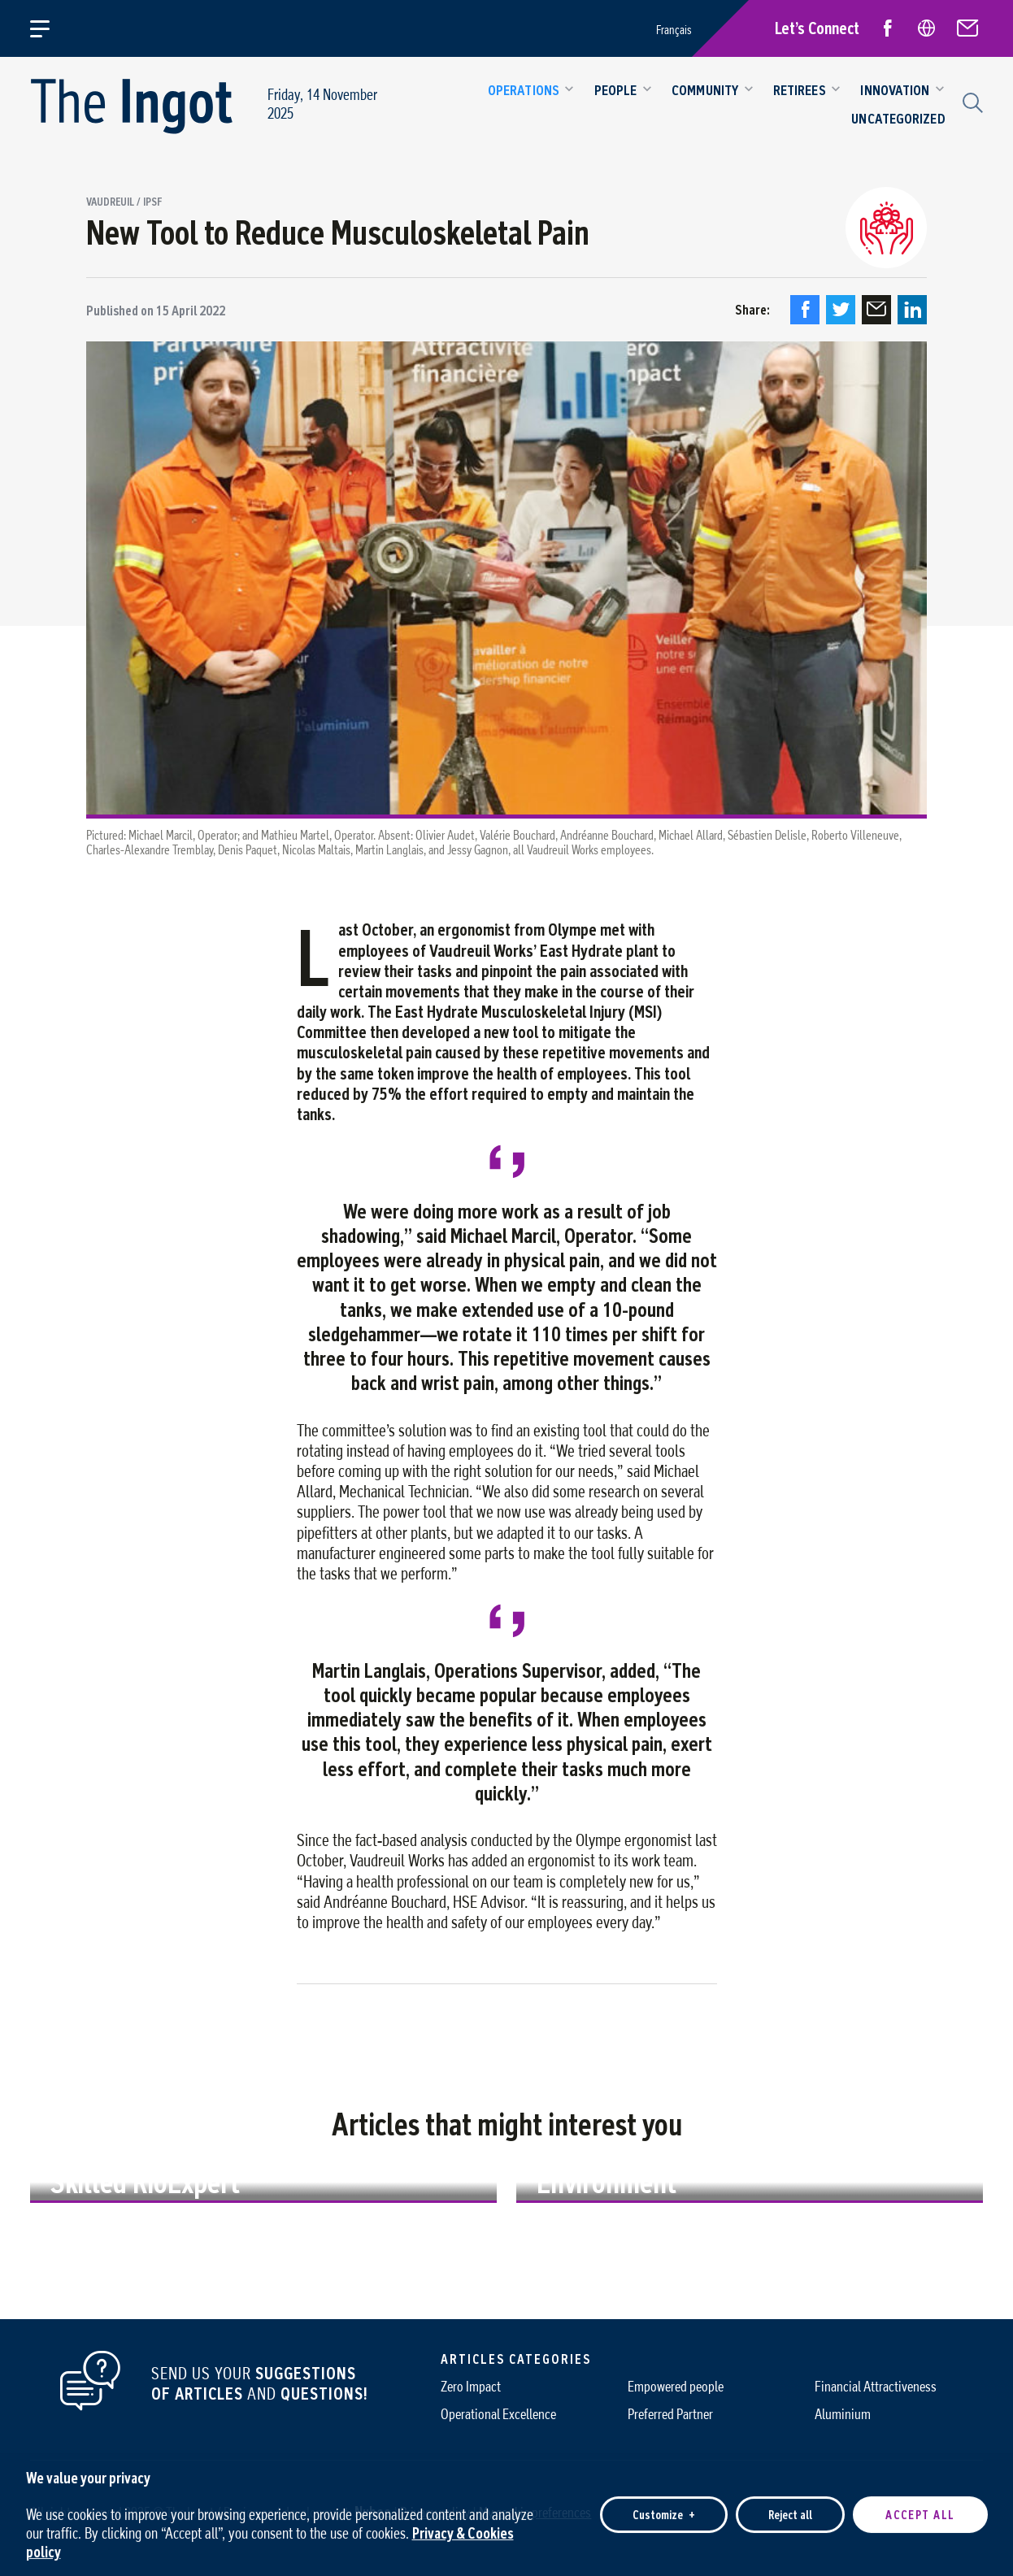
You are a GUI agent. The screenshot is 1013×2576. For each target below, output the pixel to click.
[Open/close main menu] (49, 28)
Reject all (790, 2507)
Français (674, 30)
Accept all (920, 2507)
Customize (664, 2507)
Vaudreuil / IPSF (124, 202)
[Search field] (971, 101)
